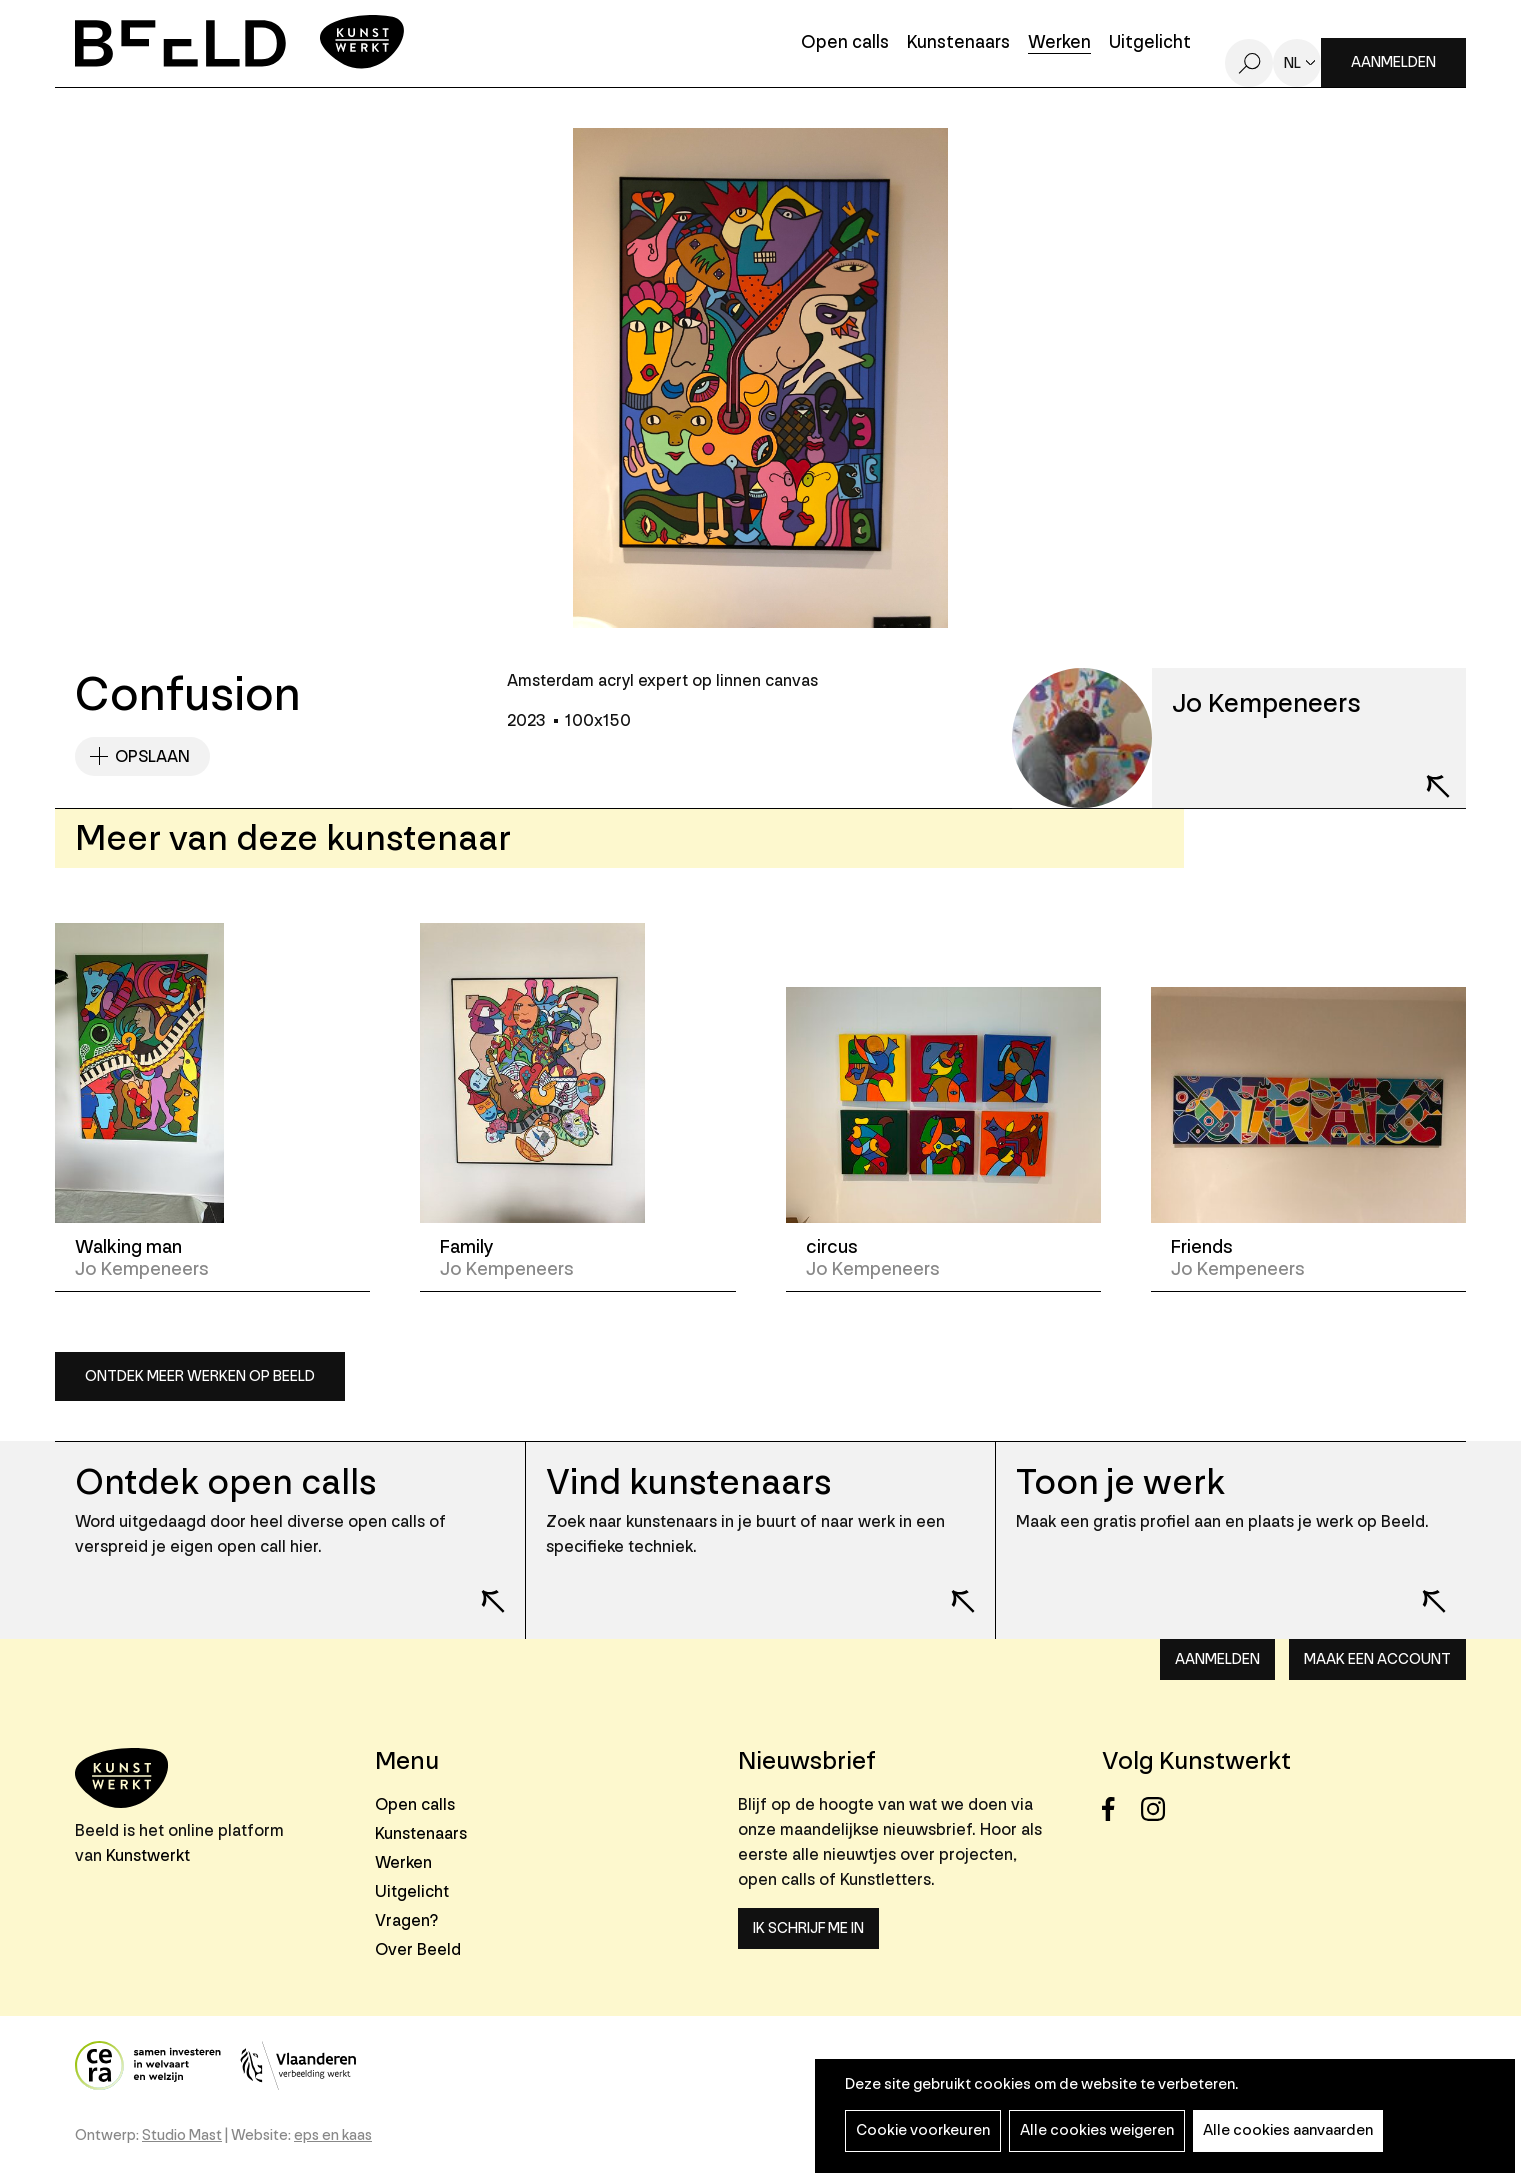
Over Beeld (418, 1949)
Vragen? (406, 1920)
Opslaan (152, 756)
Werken (1059, 43)
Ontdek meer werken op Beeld (200, 1376)
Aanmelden (1393, 62)
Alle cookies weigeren (1097, 2130)
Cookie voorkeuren (923, 2130)
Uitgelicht (1150, 43)
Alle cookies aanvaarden (1288, 2130)
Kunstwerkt (148, 1855)
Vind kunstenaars (688, 1482)
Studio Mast (182, 2135)
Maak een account (1377, 1659)
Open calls (845, 43)
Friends (1202, 1247)
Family (467, 1247)
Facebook (1119, 1809)
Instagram (1158, 1809)
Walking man (128, 1247)
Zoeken (1249, 63)
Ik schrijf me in (808, 1928)
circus (832, 1247)
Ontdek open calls (225, 1482)
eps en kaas (333, 2135)
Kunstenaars (958, 43)
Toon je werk (1120, 1482)
